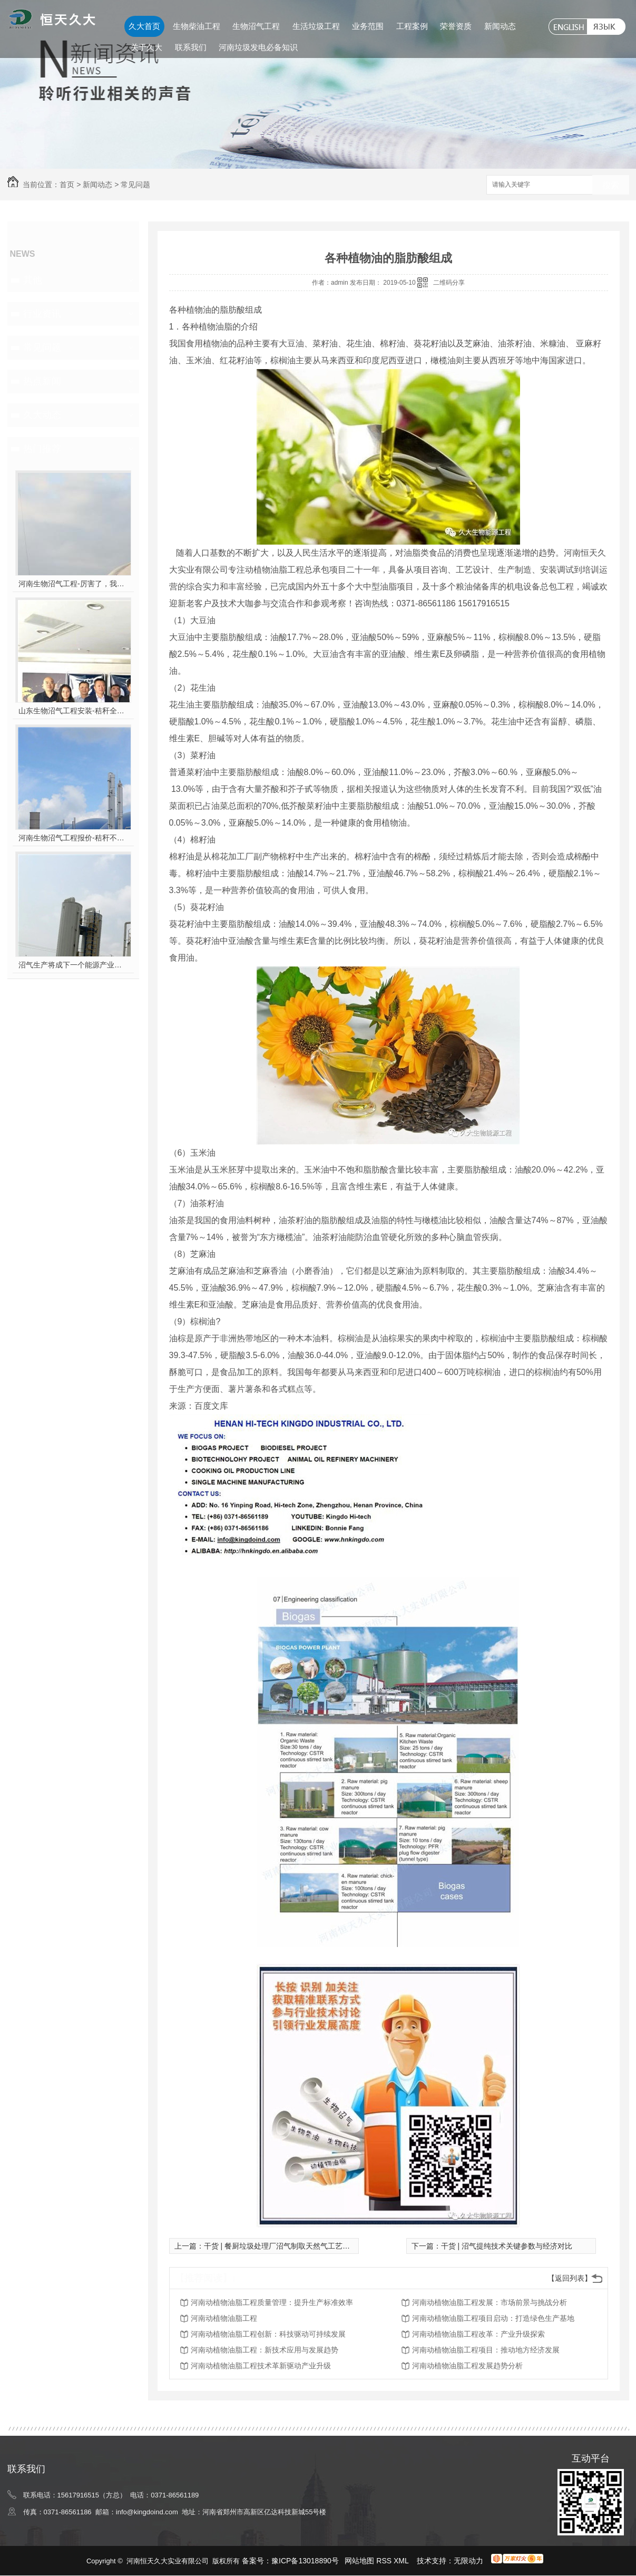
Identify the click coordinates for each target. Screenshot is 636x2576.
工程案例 (412, 26)
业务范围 (368, 26)
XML (402, 2560)
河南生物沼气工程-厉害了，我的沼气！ (73, 583)
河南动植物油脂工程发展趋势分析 (467, 2365)
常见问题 (135, 184)
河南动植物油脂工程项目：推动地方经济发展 (486, 2350)
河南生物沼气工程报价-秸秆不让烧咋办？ (73, 838)
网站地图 (359, 2560)
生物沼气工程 (256, 26)
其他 (32, 280)
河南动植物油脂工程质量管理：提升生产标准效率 (272, 2302)
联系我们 (191, 47)
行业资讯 (42, 313)
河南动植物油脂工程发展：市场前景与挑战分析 (489, 2302)
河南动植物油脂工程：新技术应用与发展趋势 (264, 2350)
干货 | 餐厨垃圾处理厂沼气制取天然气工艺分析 (280, 2246)
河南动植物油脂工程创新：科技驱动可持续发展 (268, 2334)
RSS (385, 2560)
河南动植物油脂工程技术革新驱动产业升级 (261, 2365)
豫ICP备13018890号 (305, 2560)
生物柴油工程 (196, 26)
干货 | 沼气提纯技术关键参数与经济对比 (506, 2246)
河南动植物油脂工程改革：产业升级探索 (478, 2334)
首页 (67, 184)
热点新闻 (42, 381)
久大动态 (42, 415)
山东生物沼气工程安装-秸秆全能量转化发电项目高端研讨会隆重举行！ (73, 710)
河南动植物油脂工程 (224, 2318)
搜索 (610, 185)
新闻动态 (500, 26)
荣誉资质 (456, 26)
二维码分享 (449, 282)
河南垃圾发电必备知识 (258, 47)
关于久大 (146, 47)
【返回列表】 (569, 2278)
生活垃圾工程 (316, 26)
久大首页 (144, 26)
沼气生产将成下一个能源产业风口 (73, 965)
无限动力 (468, 2560)
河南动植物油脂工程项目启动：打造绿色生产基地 (493, 2318)
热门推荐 (42, 448)
